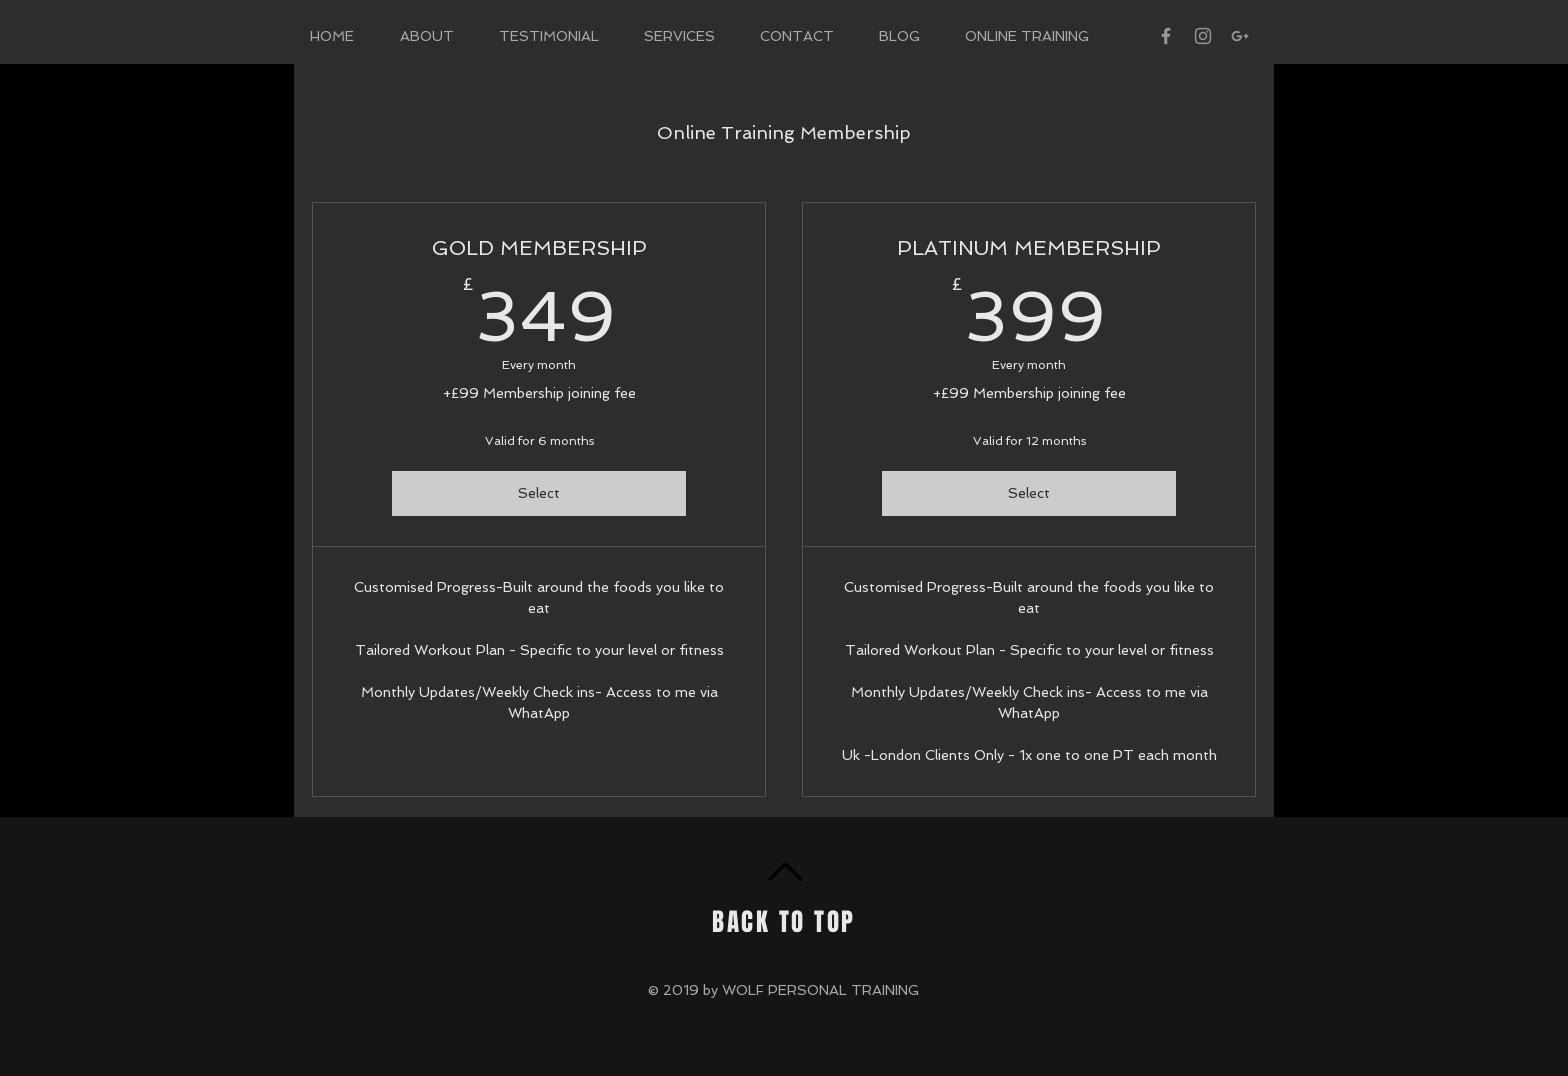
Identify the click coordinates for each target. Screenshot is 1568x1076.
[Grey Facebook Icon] (1166, 36)
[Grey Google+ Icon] (1240, 36)
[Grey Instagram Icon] (1203, 36)
